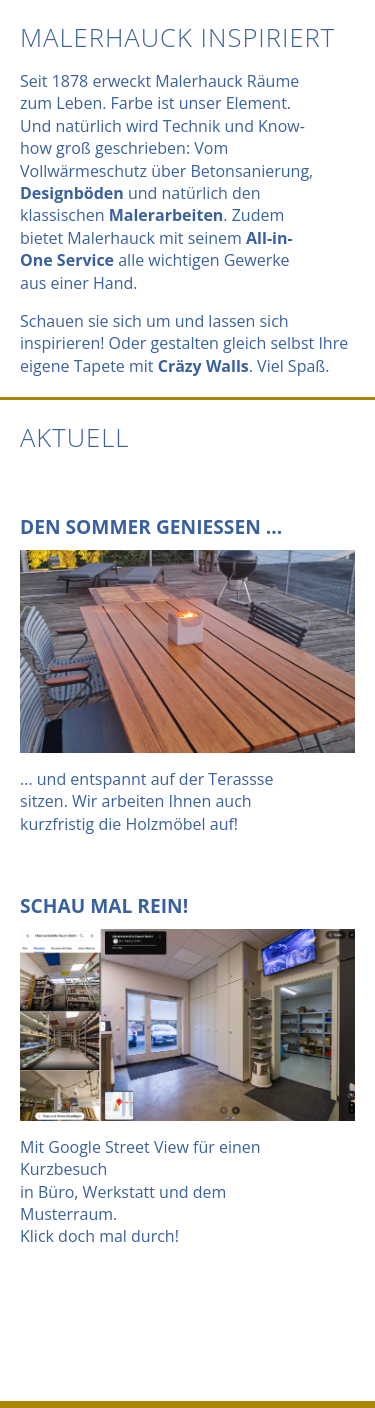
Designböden (72, 193)
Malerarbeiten (166, 215)
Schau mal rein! (104, 905)
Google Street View (118, 1147)
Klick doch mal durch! (99, 1236)
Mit (34, 1147)
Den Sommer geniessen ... (151, 526)
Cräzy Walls (203, 366)
